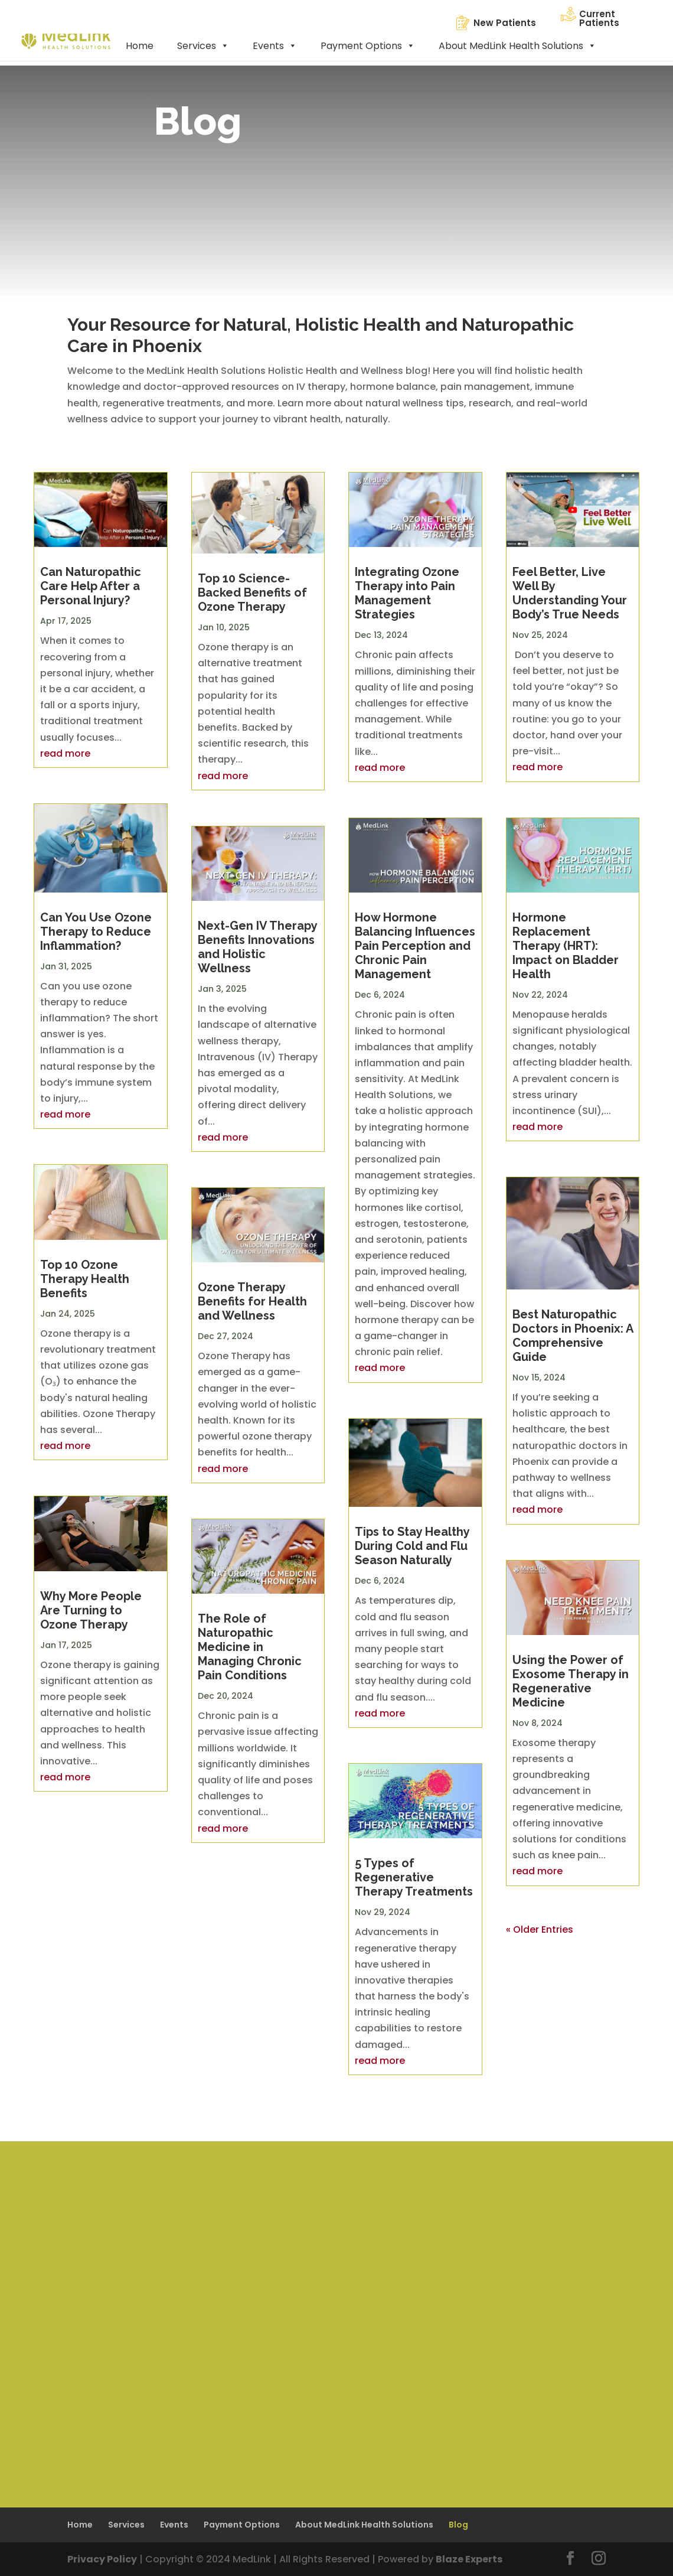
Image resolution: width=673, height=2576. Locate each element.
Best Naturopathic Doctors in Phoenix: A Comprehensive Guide (572, 1335)
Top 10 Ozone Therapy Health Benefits (84, 1279)
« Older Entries (539, 1929)
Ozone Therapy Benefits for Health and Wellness (252, 1301)
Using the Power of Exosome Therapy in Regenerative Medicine (570, 1681)
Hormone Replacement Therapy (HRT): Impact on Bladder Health (565, 945)
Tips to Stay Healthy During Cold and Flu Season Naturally (412, 1546)
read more (65, 753)
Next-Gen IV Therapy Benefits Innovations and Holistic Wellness (257, 947)
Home (139, 46)
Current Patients (599, 18)
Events (275, 46)
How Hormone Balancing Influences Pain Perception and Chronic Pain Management (415, 945)
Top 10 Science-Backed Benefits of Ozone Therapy (252, 592)
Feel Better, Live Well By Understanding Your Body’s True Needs (569, 593)
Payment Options (368, 46)
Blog (458, 2525)
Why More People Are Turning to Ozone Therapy (91, 1610)
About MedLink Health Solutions (517, 46)
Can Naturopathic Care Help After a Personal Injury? (90, 586)
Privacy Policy (102, 2559)
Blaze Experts (469, 2559)
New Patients (504, 23)
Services (203, 46)
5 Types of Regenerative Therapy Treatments (414, 1877)
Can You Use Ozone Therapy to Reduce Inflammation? (96, 931)
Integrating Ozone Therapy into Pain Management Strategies (407, 593)
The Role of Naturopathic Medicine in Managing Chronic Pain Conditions (250, 1646)
